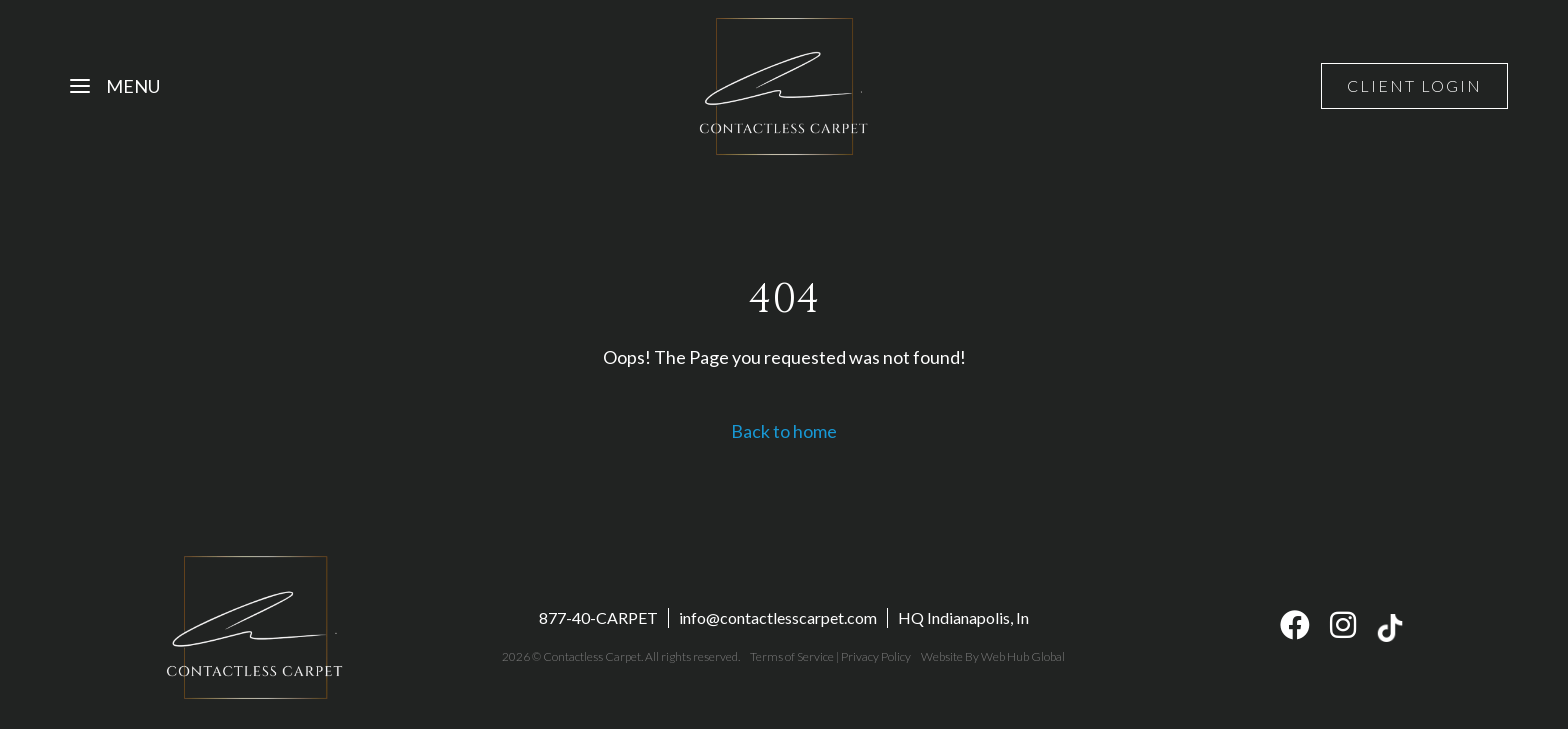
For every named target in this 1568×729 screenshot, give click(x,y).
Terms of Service (792, 656)
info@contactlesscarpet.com (778, 617)
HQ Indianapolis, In (963, 617)
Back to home (784, 431)
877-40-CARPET (598, 617)
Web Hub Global (1023, 656)
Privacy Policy (876, 656)
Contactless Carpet (592, 656)
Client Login (1414, 85)
